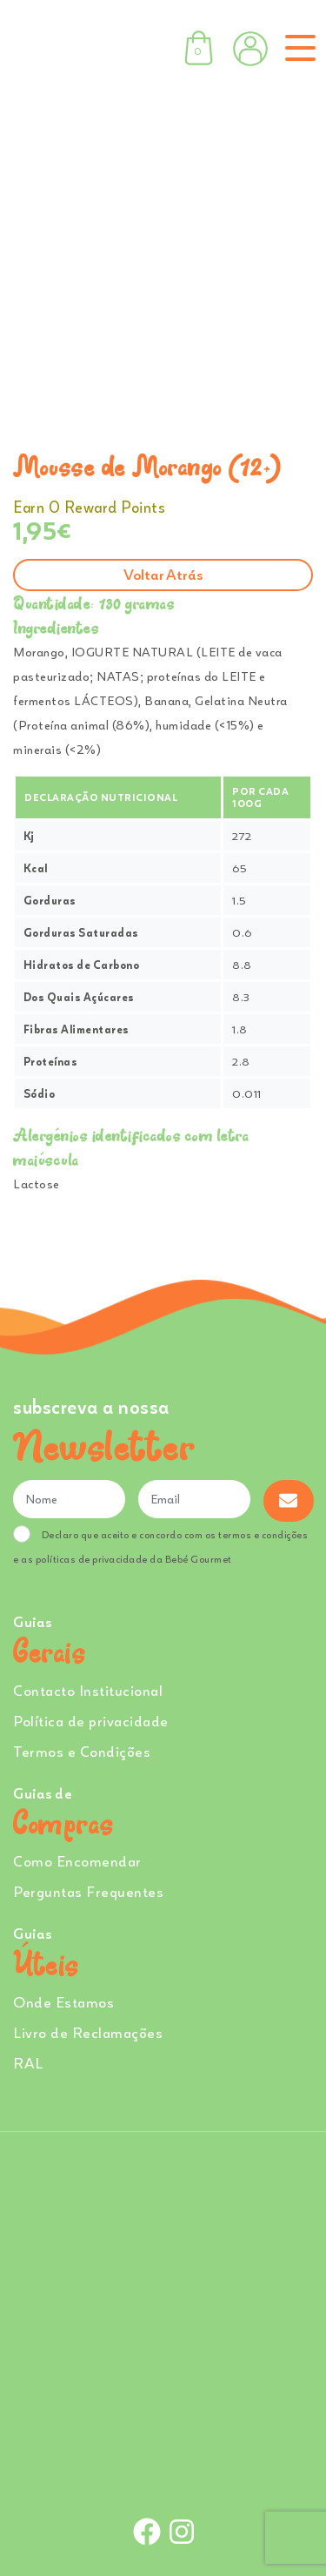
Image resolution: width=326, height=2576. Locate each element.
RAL (28, 2063)
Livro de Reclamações (88, 2032)
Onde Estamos (63, 2002)
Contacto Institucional (88, 1690)
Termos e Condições (81, 1751)
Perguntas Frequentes (88, 1891)
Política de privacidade (91, 1721)
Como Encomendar (77, 1861)
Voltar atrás (163, 574)
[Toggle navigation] (296, 48)
